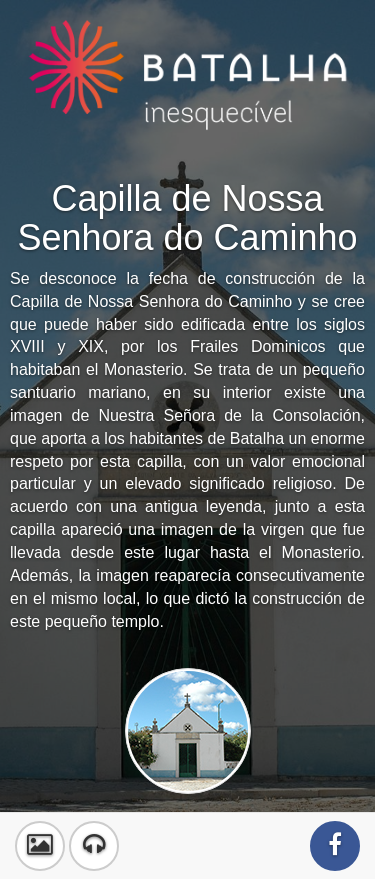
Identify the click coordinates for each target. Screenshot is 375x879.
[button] (40, 846)
